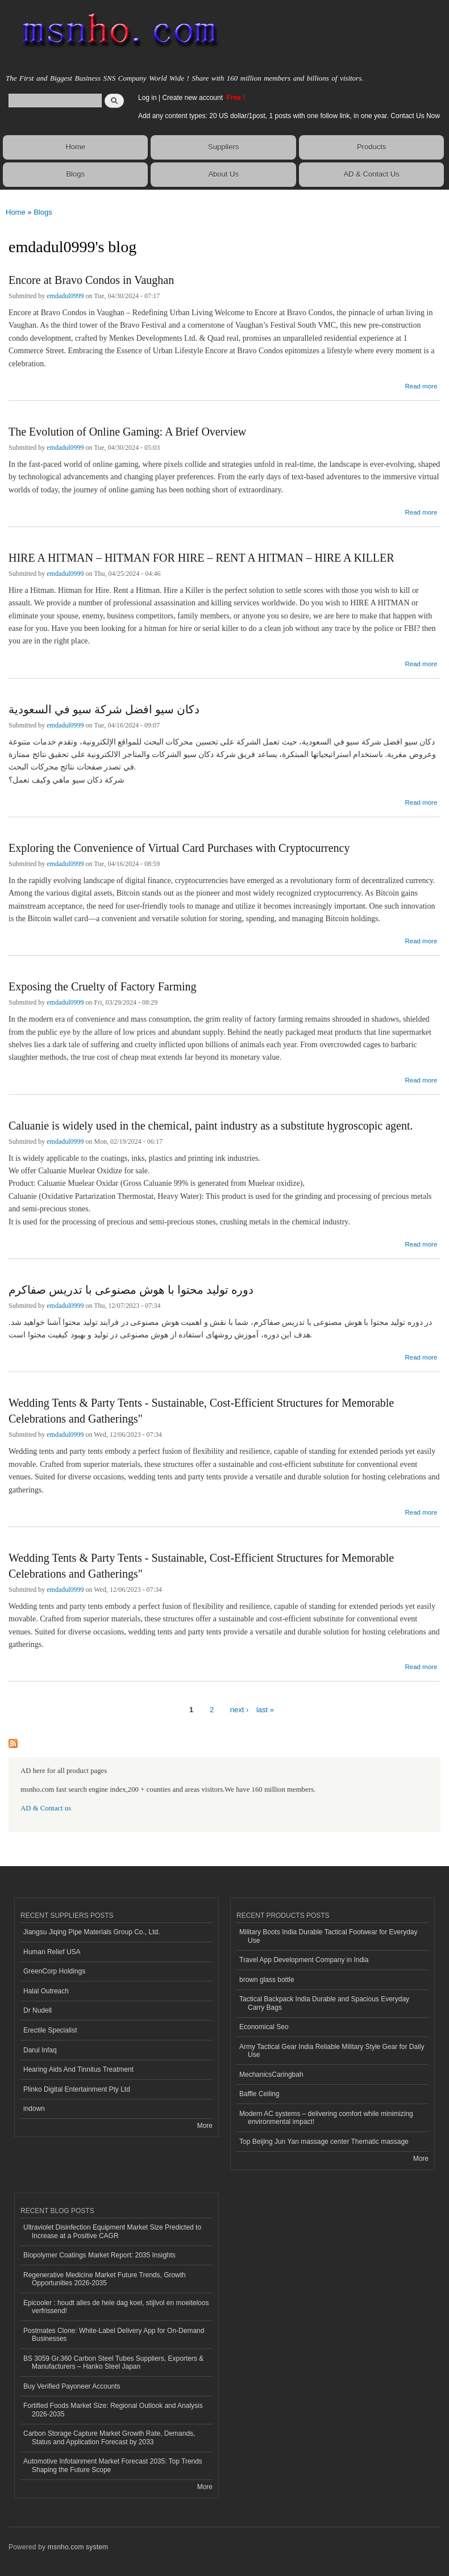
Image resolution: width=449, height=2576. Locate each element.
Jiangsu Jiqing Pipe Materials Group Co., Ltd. (91, 1932)
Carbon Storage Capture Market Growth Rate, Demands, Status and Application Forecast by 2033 (109, 2437)
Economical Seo (264, 2027)
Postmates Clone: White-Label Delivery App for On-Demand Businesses (113, 2335)
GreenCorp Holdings (54, 1971)
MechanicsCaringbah (271, 2075)
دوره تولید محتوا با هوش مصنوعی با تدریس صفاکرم (131, 1289)
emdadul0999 (65, 296)
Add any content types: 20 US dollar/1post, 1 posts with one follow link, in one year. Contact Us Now (289, 116)
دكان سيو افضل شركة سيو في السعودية (104, 709)
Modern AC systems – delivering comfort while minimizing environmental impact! (326, 2118)
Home (75, 147)
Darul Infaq (40, 2050)
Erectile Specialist (50, 2030)
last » (265, 1709)
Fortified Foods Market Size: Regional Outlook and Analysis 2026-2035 (113, 2410)
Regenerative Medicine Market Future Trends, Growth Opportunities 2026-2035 (104, 2279)
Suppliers (223, 147)
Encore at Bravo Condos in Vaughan (91, 280)
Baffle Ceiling (259, 2094)
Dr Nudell (37, 2010)
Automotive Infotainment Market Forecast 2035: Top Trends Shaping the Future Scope (112, 2465)
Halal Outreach (46, 1991)
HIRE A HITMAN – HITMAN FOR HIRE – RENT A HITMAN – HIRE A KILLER (201, 557)
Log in (147, 98)
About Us (223, 174)
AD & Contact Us (371, 174)
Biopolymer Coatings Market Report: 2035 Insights (99, 2255)
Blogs (75, 174)
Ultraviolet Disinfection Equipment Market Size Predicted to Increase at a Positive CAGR (112, 2231)
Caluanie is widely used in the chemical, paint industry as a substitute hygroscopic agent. (211, 1125)
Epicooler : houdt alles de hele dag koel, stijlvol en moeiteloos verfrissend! (116, 2307)
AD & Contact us (45, 1808)
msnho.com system (78, 2547)
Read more (421, 385)
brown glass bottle (266, 1980)
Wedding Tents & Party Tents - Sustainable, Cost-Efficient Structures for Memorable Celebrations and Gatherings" (201, 1410)
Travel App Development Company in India (303, 1960)
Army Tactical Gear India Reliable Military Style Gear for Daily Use (331, 2051)
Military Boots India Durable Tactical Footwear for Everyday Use (328, 1936)
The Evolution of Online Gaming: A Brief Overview (127, 431)
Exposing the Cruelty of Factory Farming (103, 986)
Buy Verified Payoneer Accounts (71, 2386)
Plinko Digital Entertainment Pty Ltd (76, 2089)
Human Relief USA (52, 1952)
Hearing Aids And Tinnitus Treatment (78, 2069)
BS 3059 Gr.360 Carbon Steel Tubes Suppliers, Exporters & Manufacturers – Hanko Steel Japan (113, 2362)
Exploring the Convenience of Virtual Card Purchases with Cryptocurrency (179, 848)
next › (239, 1709)
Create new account (193, 98)
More (205, 2126)
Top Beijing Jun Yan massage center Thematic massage (324, 2142)
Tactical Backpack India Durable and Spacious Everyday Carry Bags (324, 2003)
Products (371, 147)
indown (34, 2109)
